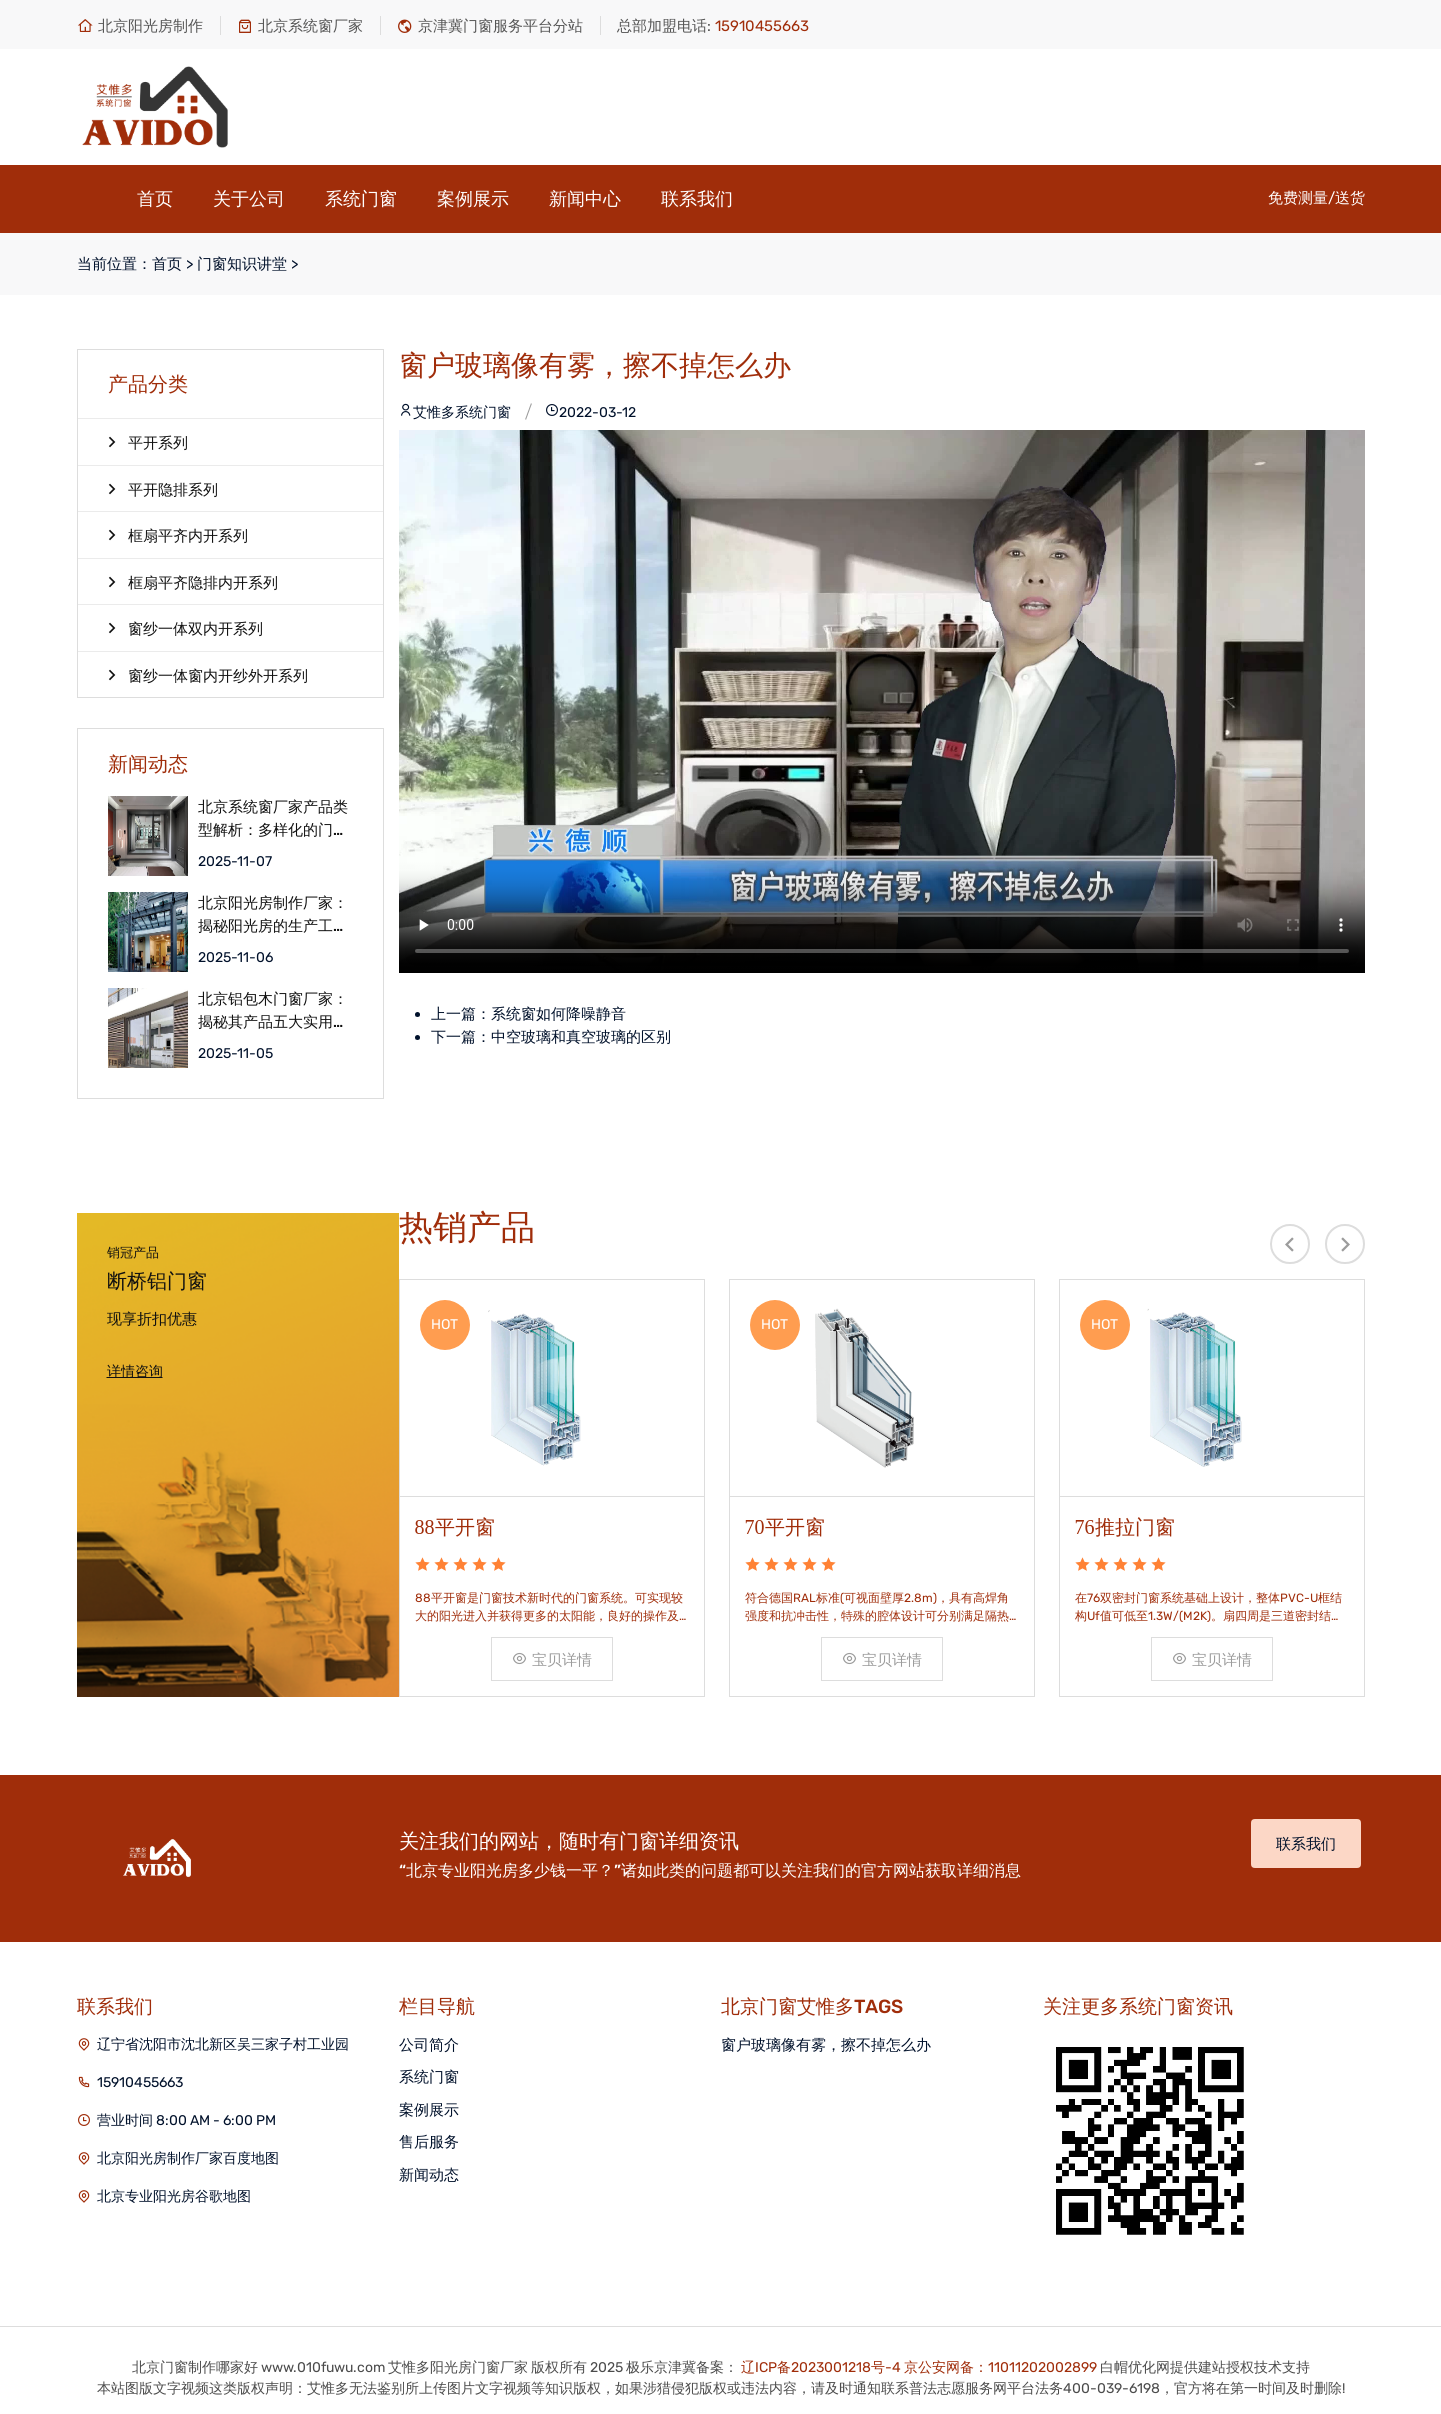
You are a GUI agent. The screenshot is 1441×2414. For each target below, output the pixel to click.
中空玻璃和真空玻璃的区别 (581, 1037)
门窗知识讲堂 (242, 264)
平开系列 (148, 442)
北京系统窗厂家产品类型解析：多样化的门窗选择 (273, 818)
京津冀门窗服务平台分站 (490, 26)
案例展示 (473, 199)
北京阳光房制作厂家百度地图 (188, 2158)
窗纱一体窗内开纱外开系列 (208, 675)
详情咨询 (135, 1371)
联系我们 (697, 199)
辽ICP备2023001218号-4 (821, 2367)
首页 (155, 199)
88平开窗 (455, 1527)
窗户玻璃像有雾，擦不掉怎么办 (826, 2045)
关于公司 (249, 199)
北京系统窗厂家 (300, 26)
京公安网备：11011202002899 (1000, 2367)
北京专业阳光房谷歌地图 (174, 2196)
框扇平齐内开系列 (178, 535)
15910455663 (140, 2082)
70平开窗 (785, 1527)
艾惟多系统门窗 (455, 412)
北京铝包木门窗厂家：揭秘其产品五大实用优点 (273, 1010)
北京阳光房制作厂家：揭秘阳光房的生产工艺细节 (273, 914)
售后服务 (429, 2142)
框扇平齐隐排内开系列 (193, 582)
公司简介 (429, 2045)
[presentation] (1290, 1244)
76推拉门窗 (1125, 1527)
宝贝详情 (552, 1660)
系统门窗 (361, 199)
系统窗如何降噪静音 (558, 1014)
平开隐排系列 (163, 489)
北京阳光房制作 (140, 26)
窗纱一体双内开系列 (185, 628)
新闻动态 (429, 2175)
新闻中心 (585, 199)
